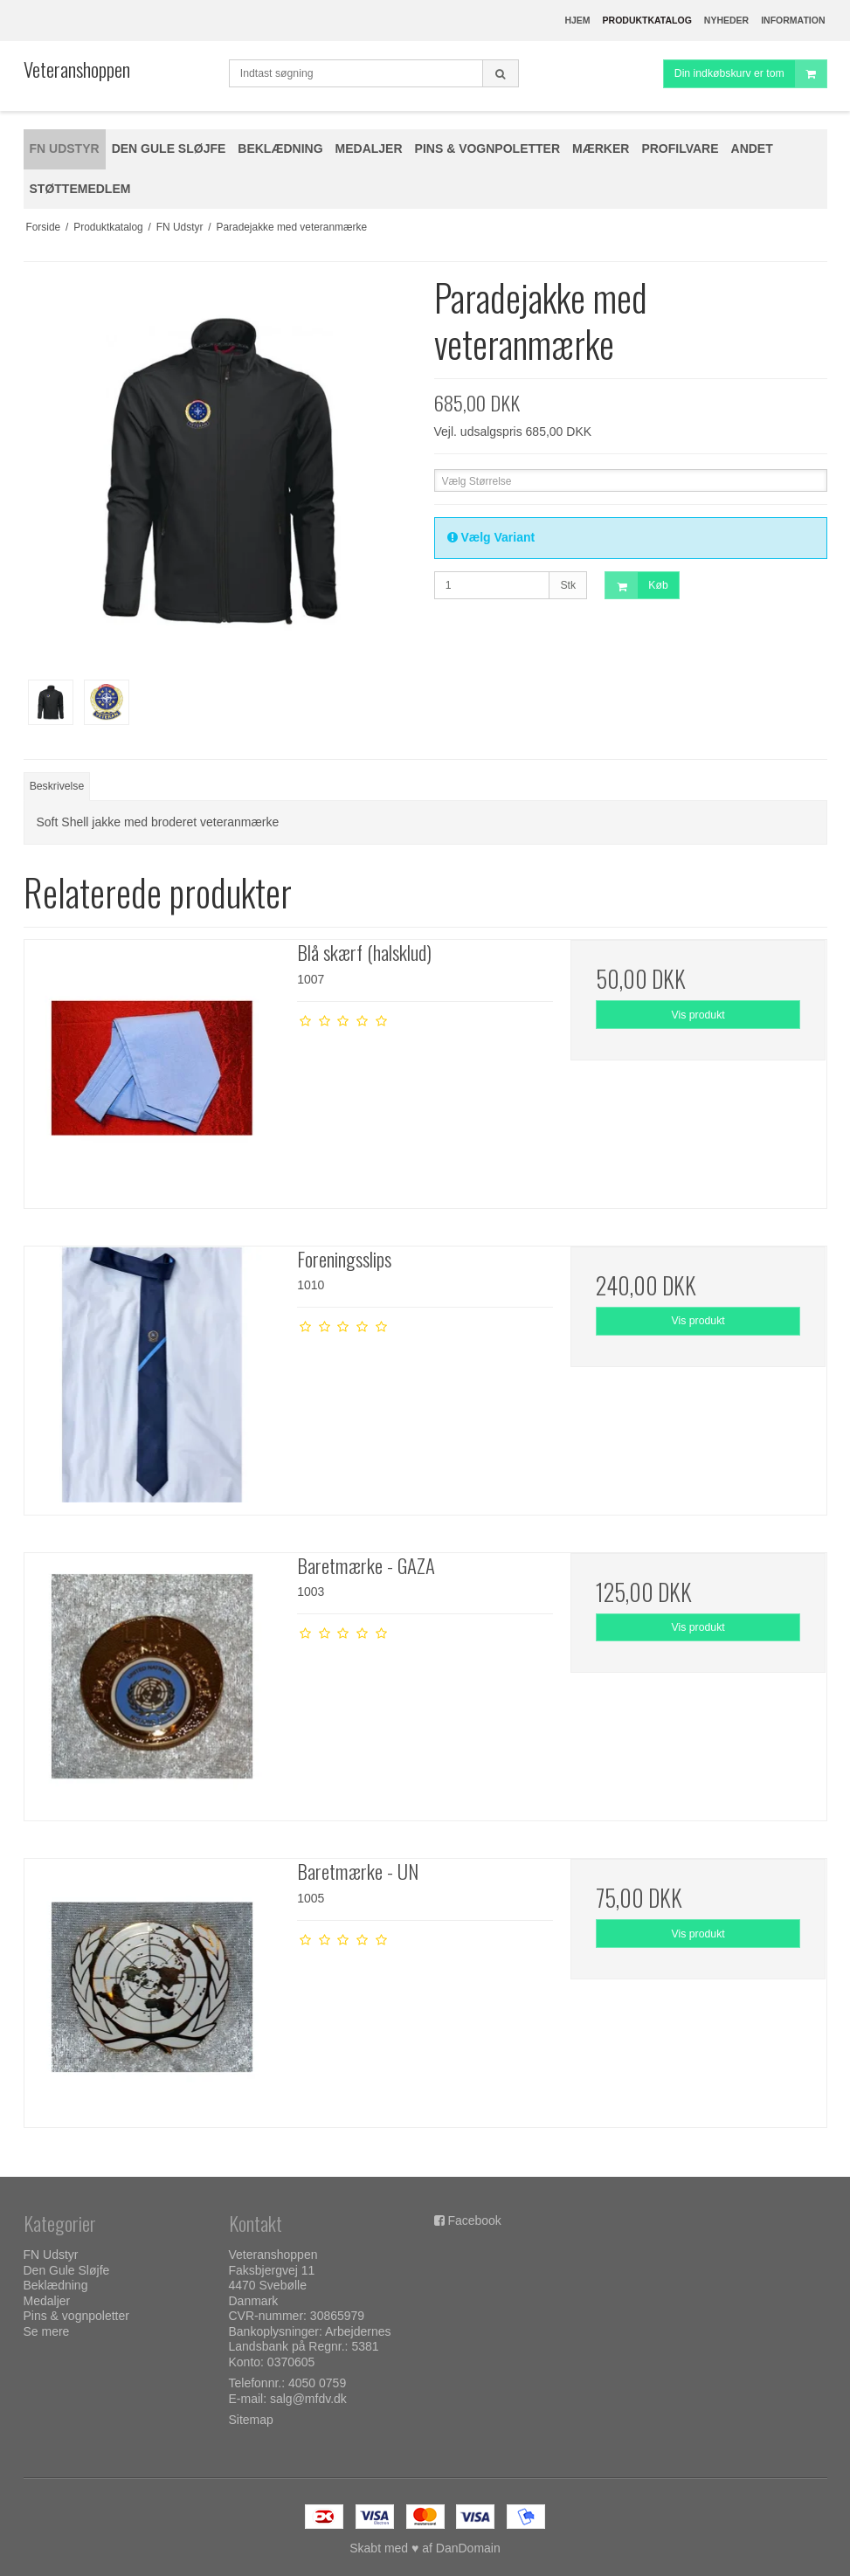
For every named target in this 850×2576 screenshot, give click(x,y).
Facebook (474, 2220)
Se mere (47, 2331)
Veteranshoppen (77, 69)
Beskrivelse (57, 786)
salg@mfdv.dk (308, 2399)
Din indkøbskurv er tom (750, 73)
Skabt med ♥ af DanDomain (425, 2548)
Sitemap (251, 2420)
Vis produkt (698, 1015)
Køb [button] (636, 585)
